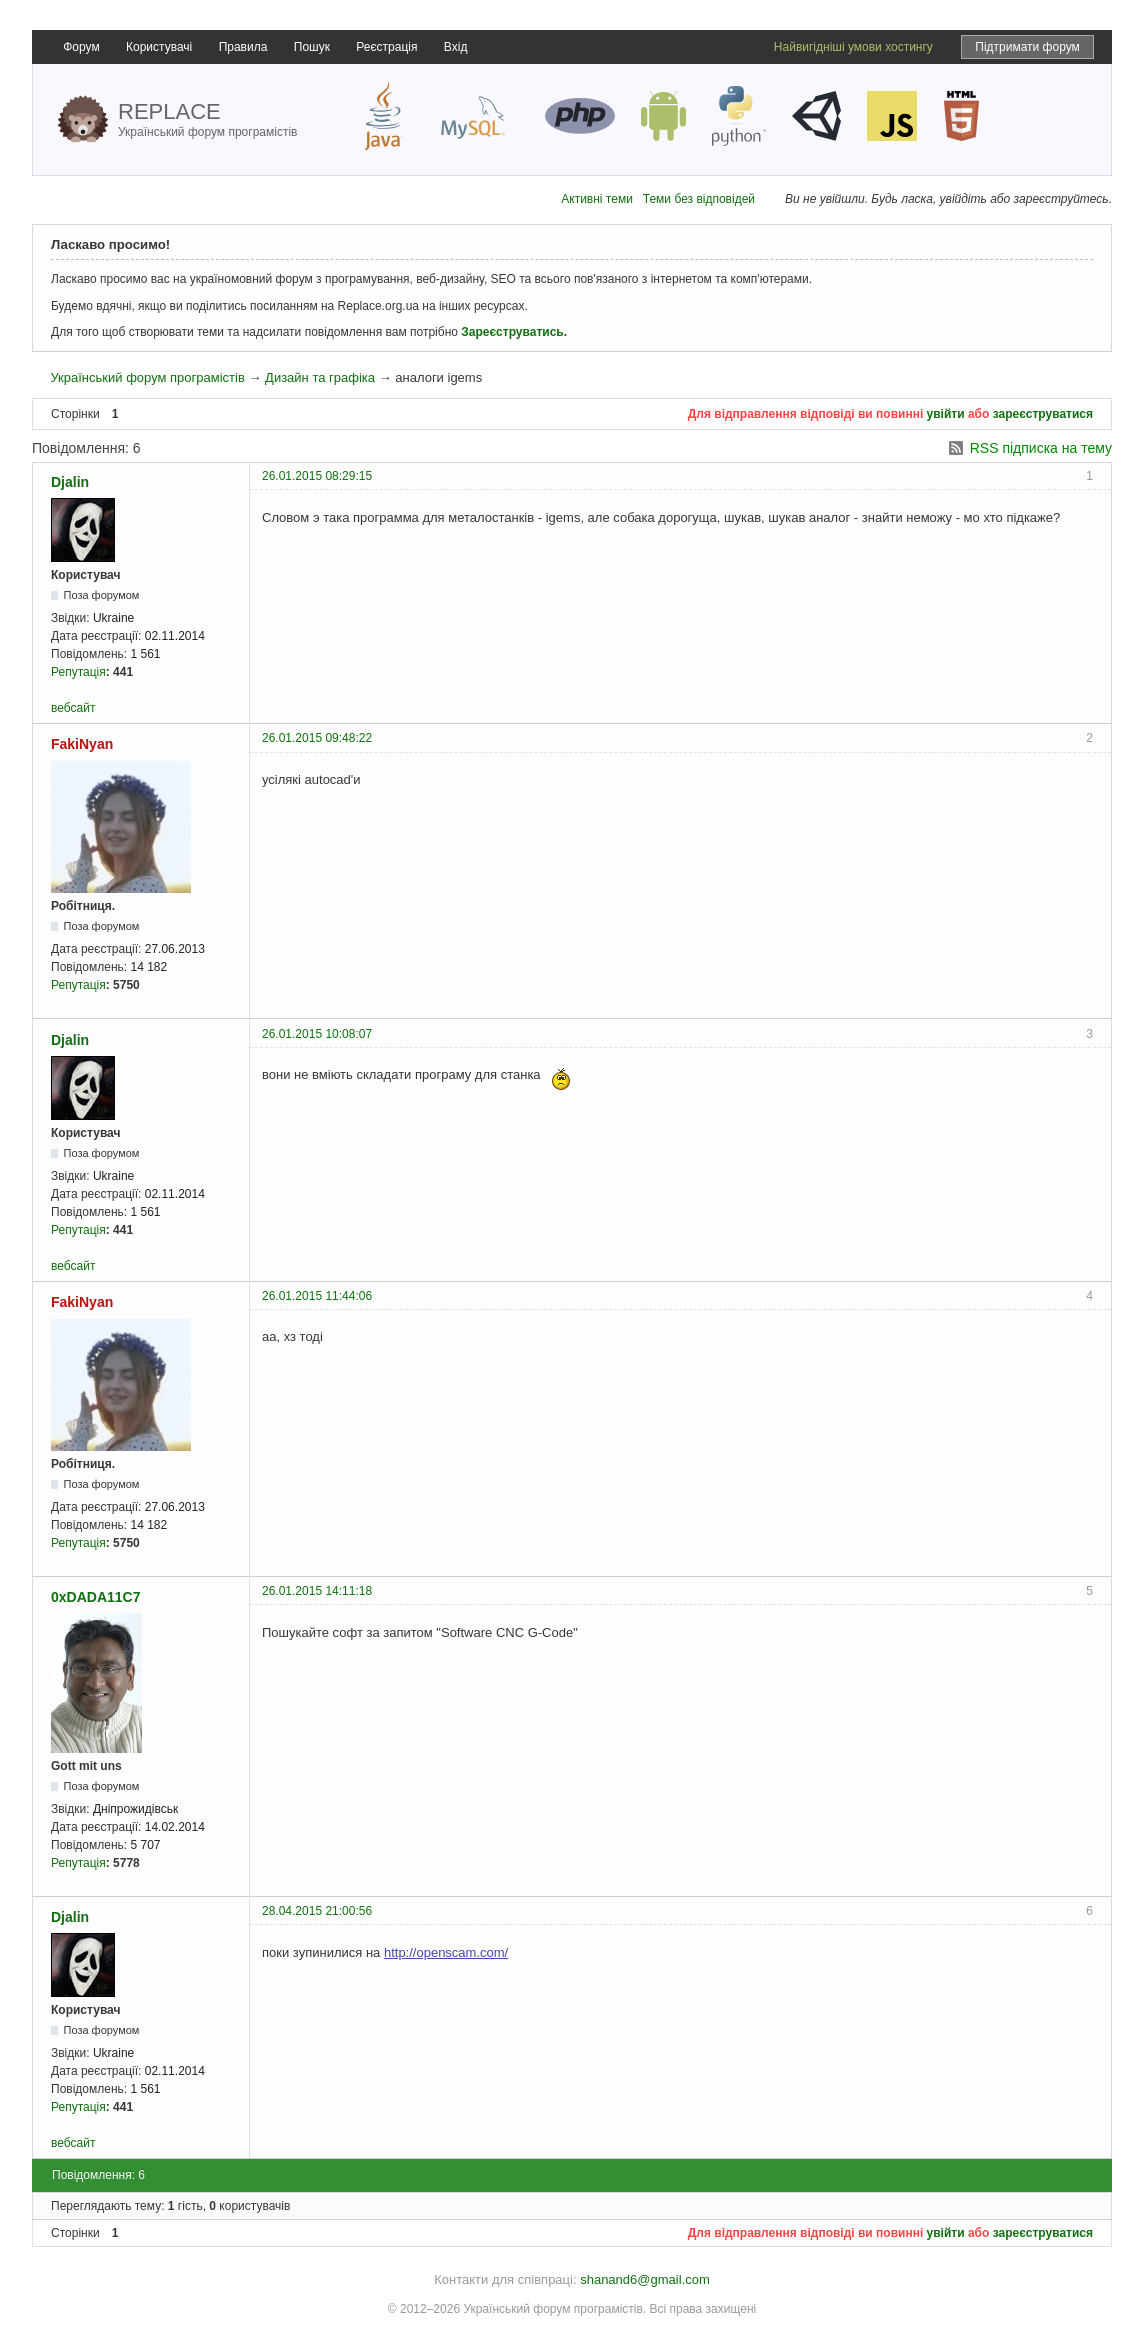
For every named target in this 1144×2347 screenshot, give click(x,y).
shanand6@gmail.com (645, 2279)
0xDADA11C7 (95, 1597)
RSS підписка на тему (1041, 448)
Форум (81, 47)
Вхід (456, 47)
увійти (946, 414)
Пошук (312, 47)
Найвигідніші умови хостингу (853, 47)
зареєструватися (1043, 414)
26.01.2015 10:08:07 (317, 1034)
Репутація (78, 672)
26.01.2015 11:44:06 (317, 1296)
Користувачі (159, 47)
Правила (243, 47)
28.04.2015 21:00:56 (317, 1911)
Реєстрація (386, 47)
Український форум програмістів (147, 377)
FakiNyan (82, 744)
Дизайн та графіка (320, 377)
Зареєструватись (512, 332)
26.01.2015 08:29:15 (317, 476)
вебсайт (73, 708)
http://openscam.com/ (446, 1952)
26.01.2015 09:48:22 (317, 738)
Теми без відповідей (699, 199)
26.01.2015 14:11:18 (317, 1591)
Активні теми (597, 199)
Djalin (70, 482)
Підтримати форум (1027, 47)
